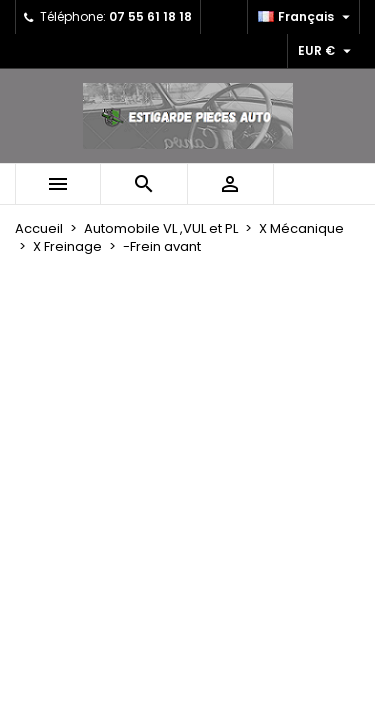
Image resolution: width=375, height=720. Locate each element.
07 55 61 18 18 (150, 16)
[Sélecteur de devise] (327, 51)
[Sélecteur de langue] (306, 17)
